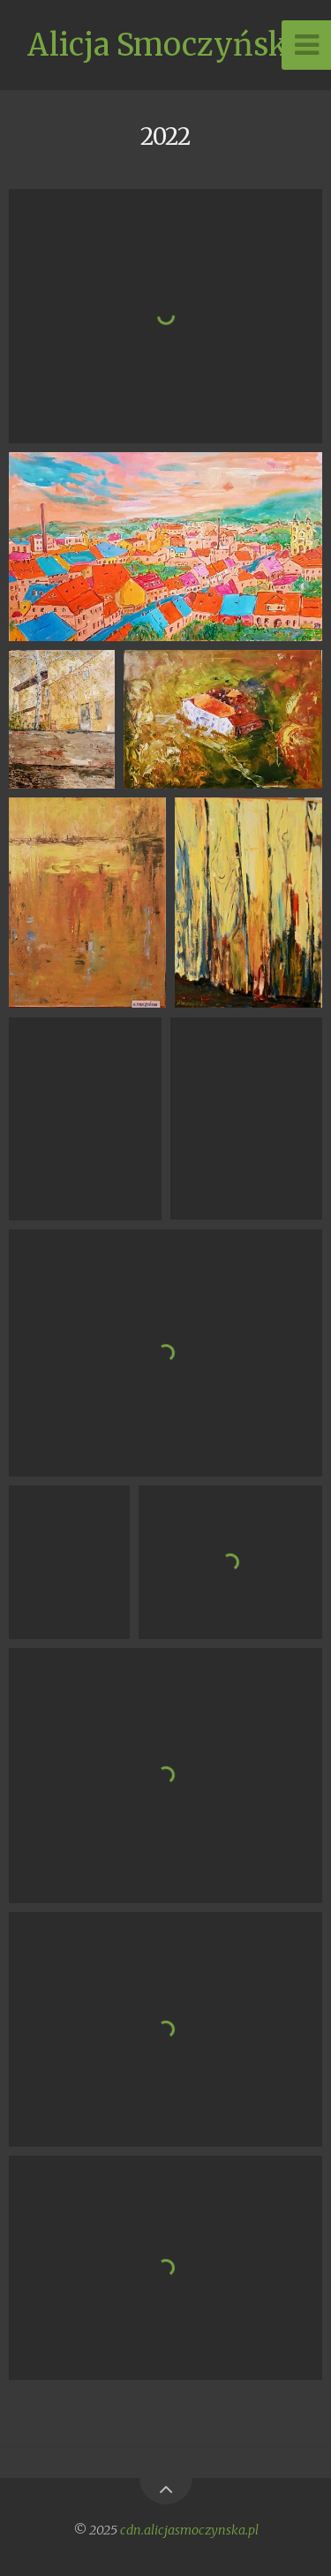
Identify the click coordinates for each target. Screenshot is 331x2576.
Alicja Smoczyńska (165, 45)
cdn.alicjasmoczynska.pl (189, 2530)
